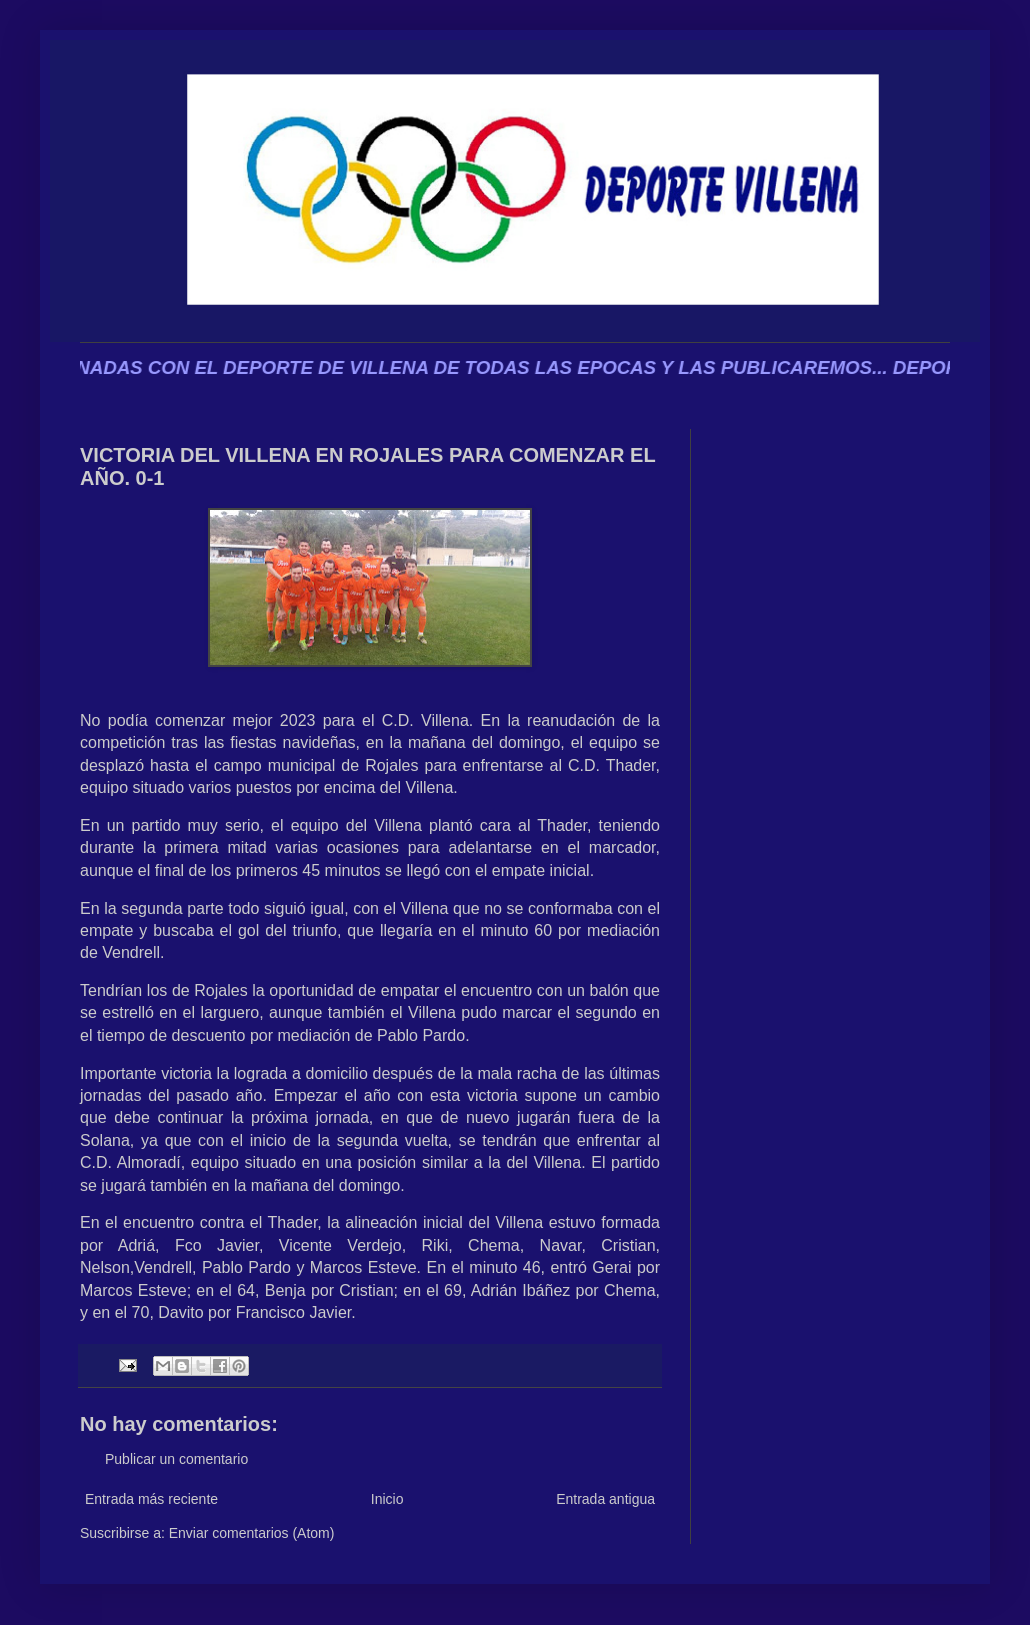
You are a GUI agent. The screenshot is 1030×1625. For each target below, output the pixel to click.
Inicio (387, 1499)
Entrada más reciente (151, 1499)
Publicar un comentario (176, 1459)
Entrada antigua (605, 1499)
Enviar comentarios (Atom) (252, 1533)
